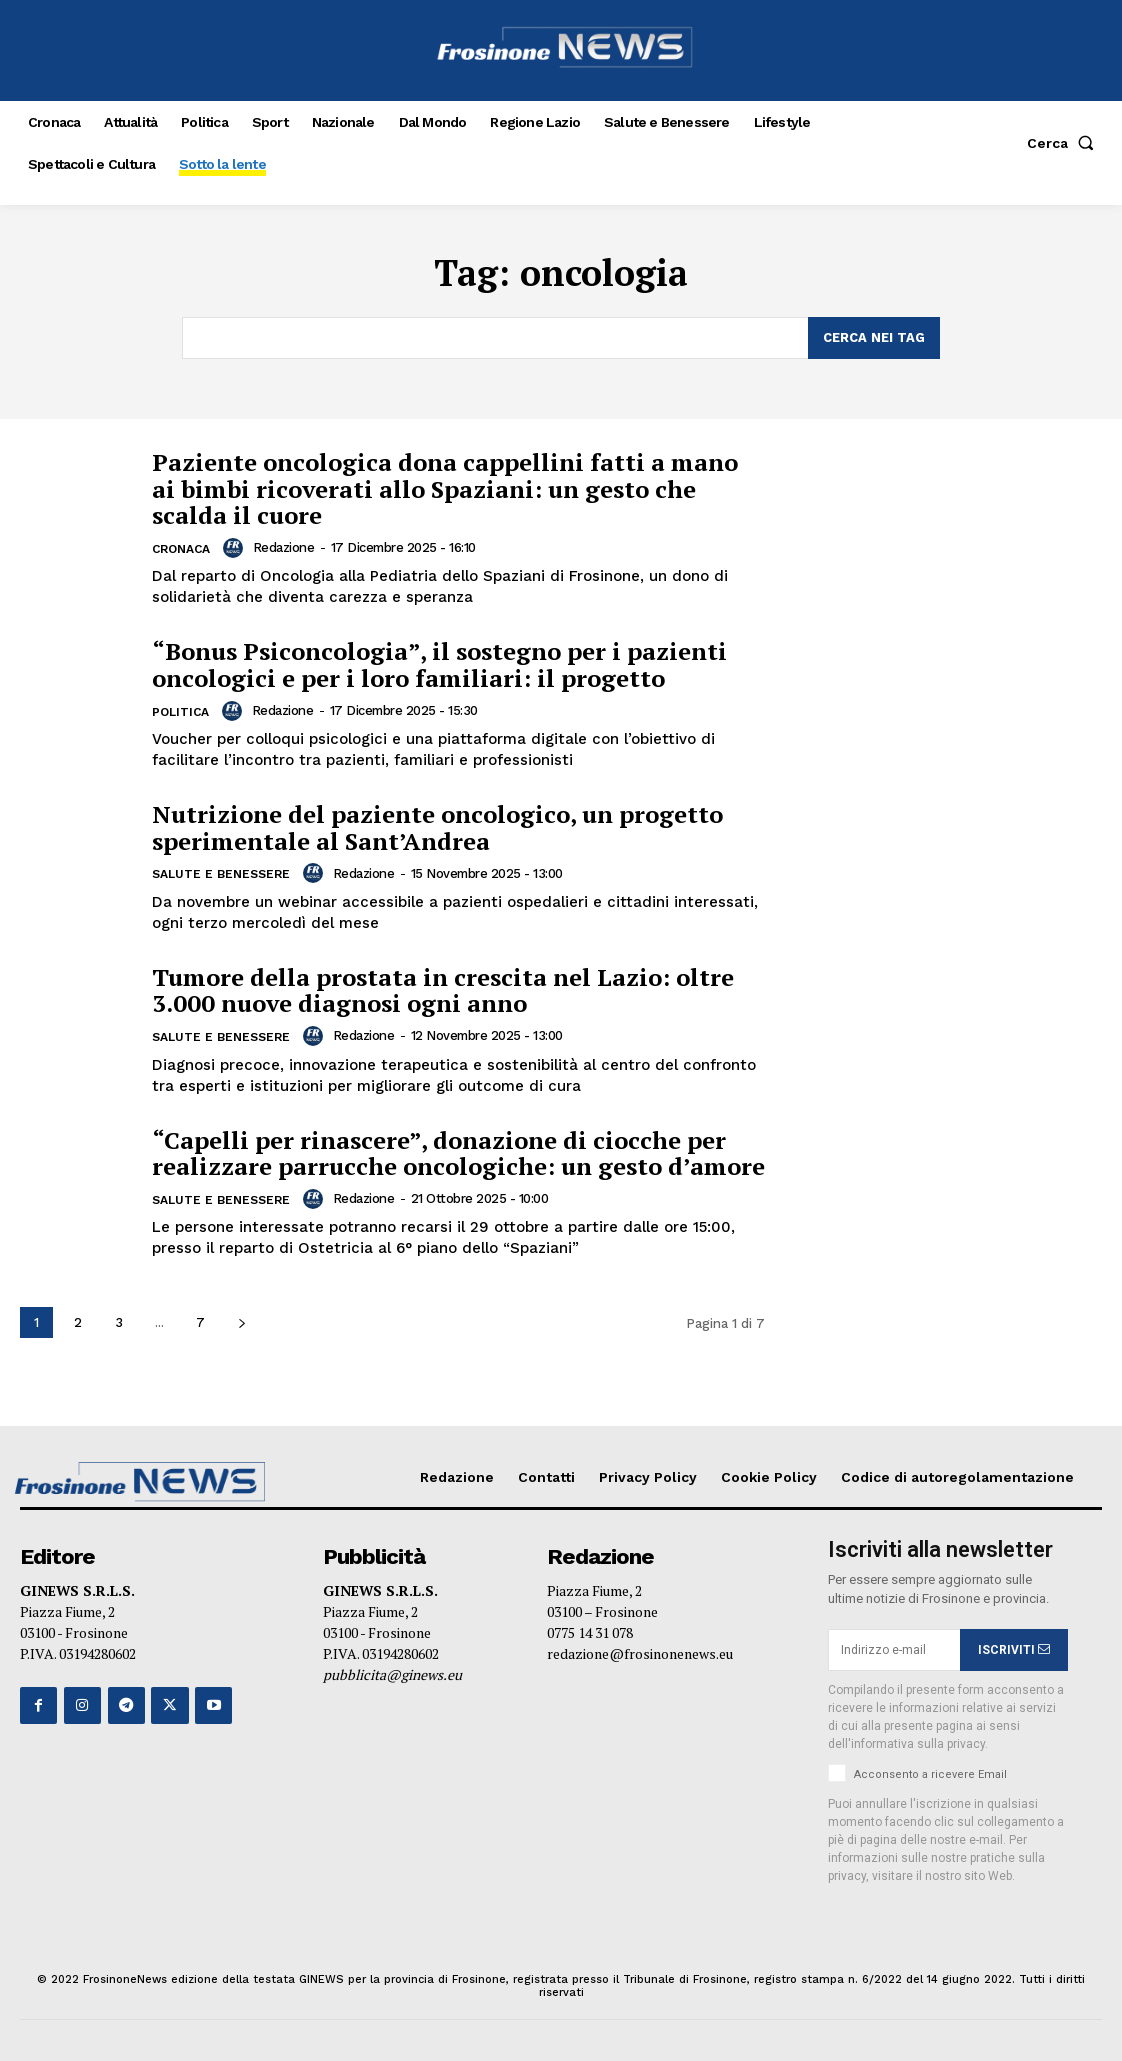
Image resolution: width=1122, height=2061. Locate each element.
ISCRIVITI (1014, 1649)
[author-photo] (236, 548)
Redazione (283, 547)
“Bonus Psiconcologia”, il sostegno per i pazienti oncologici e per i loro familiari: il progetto (439, 664)
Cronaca (181, 549)
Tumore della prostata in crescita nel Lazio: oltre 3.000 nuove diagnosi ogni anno (443, 989)
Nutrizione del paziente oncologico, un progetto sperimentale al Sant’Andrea (437, 827)
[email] (894, 1650)
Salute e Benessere (221, 874)
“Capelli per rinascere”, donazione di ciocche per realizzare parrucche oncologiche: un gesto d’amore (458, 1152)
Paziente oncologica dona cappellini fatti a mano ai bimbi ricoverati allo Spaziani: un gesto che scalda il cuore (445, 488)
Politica (180, 712)
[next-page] (241, 1322)
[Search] (874, 338)
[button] (1064, 143)
